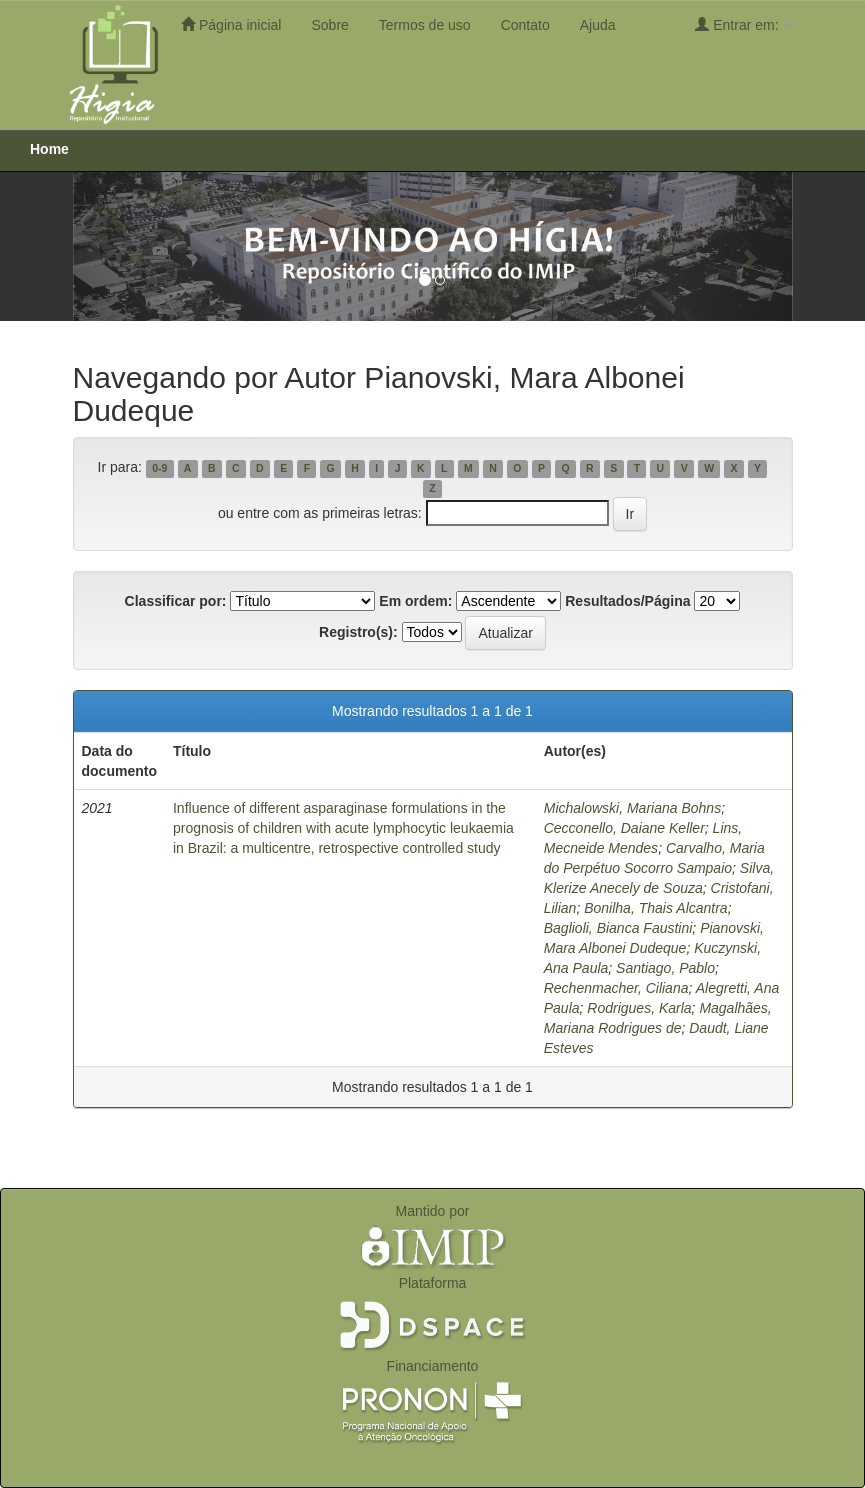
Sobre (329, 25)
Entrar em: (743, 24)
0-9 (159, 468)
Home (49, 149)
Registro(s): (358, 632)
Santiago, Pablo (665, 968)
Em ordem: (415, 601)
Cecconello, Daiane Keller (624, 828)
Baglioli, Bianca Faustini (618, 928)
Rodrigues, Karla (639, 1008)
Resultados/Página (627, 601)
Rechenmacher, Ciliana (616, 988)
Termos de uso (425, 25)
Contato (525, 25)
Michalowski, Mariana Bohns (632, 808)
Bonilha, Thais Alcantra (655, 908)
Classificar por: (176, 601)
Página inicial (231, 24)
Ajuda (598, 25)
